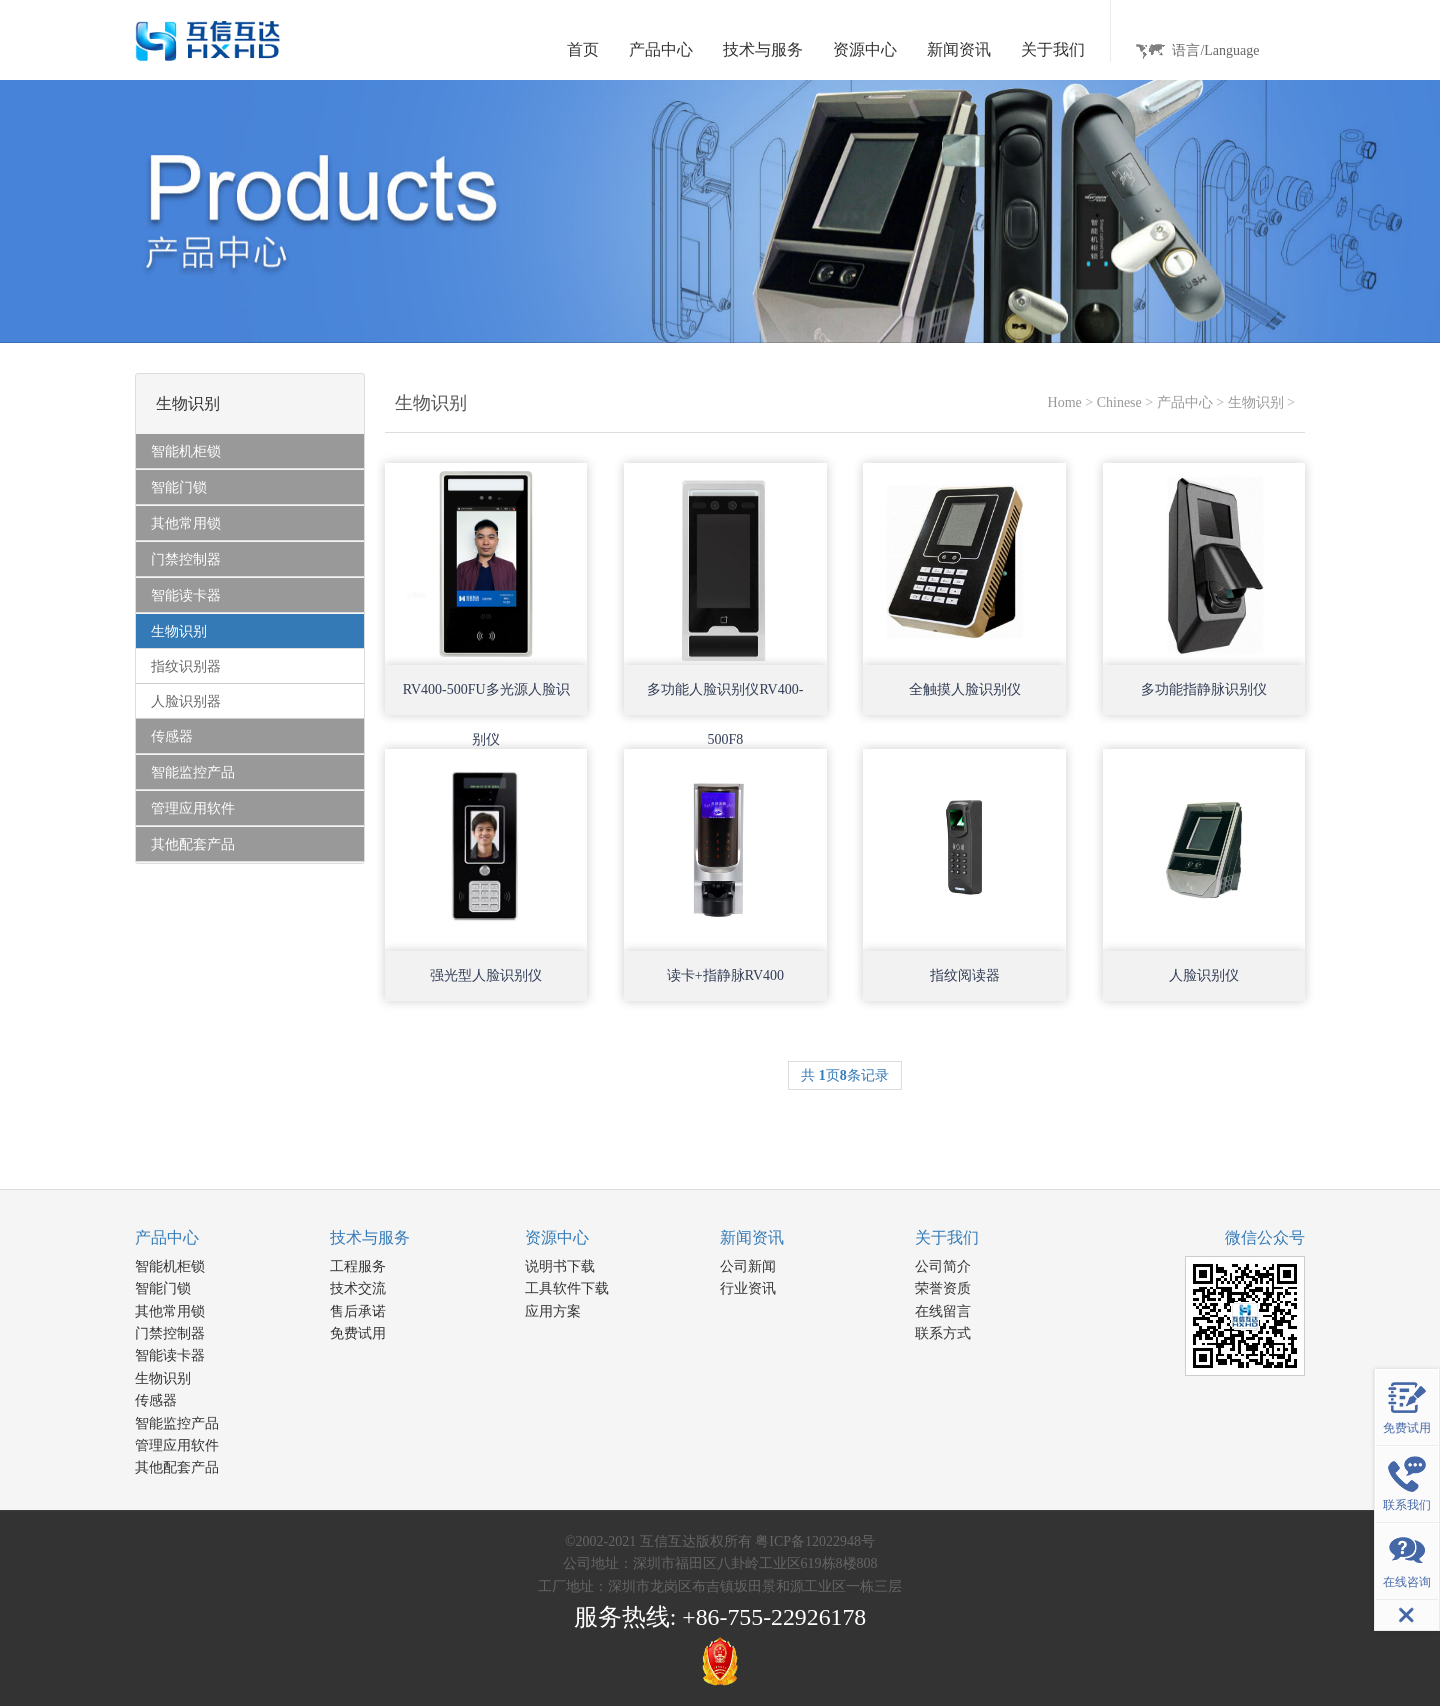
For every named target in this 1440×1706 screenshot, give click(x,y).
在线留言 (943, 1311)
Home (1065, 402)
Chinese (1119, 402)
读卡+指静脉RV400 (725, 975)
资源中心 (557, 1237)
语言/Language (1215, 50)
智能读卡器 (170, 1355)
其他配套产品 (177, 1467)
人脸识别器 (186, 701)
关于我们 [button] (1053, 49)
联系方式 (943, 1333)
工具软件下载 (567, 1288)
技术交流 (358, 1288)
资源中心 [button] (865, 49)
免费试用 (358, 1333)
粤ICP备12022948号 (815, 1541)
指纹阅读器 (965, 975)
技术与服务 (370, 1237)
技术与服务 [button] (763, 49)
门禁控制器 (170, 1333)
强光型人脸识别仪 (486, 975)
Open (555, 633)
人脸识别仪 (1204, 975)
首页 (583, 49)
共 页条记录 (845, 1075)
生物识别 (1256, 402)
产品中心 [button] (661, 49)
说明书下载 (560, 1266)
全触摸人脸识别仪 (965, 689)
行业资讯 (748, 1288)
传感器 (156, 1400)
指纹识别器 (186, 666)
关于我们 (947, 1237)
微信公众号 (1265, 1237)
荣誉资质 (943, 1288)
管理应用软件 (177, 1445)
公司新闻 (748, 1266)
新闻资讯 (752, 1237)
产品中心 (1185, 402)
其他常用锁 (170, 1311)
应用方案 (553, 1311)
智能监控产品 (177, 1423)
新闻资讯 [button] (959, 49)
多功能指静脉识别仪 (1204, 689)
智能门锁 (163, 1288)
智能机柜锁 (170, 1266)
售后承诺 (358, 1311)
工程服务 (358, 1266)
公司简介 (943, 1266)
